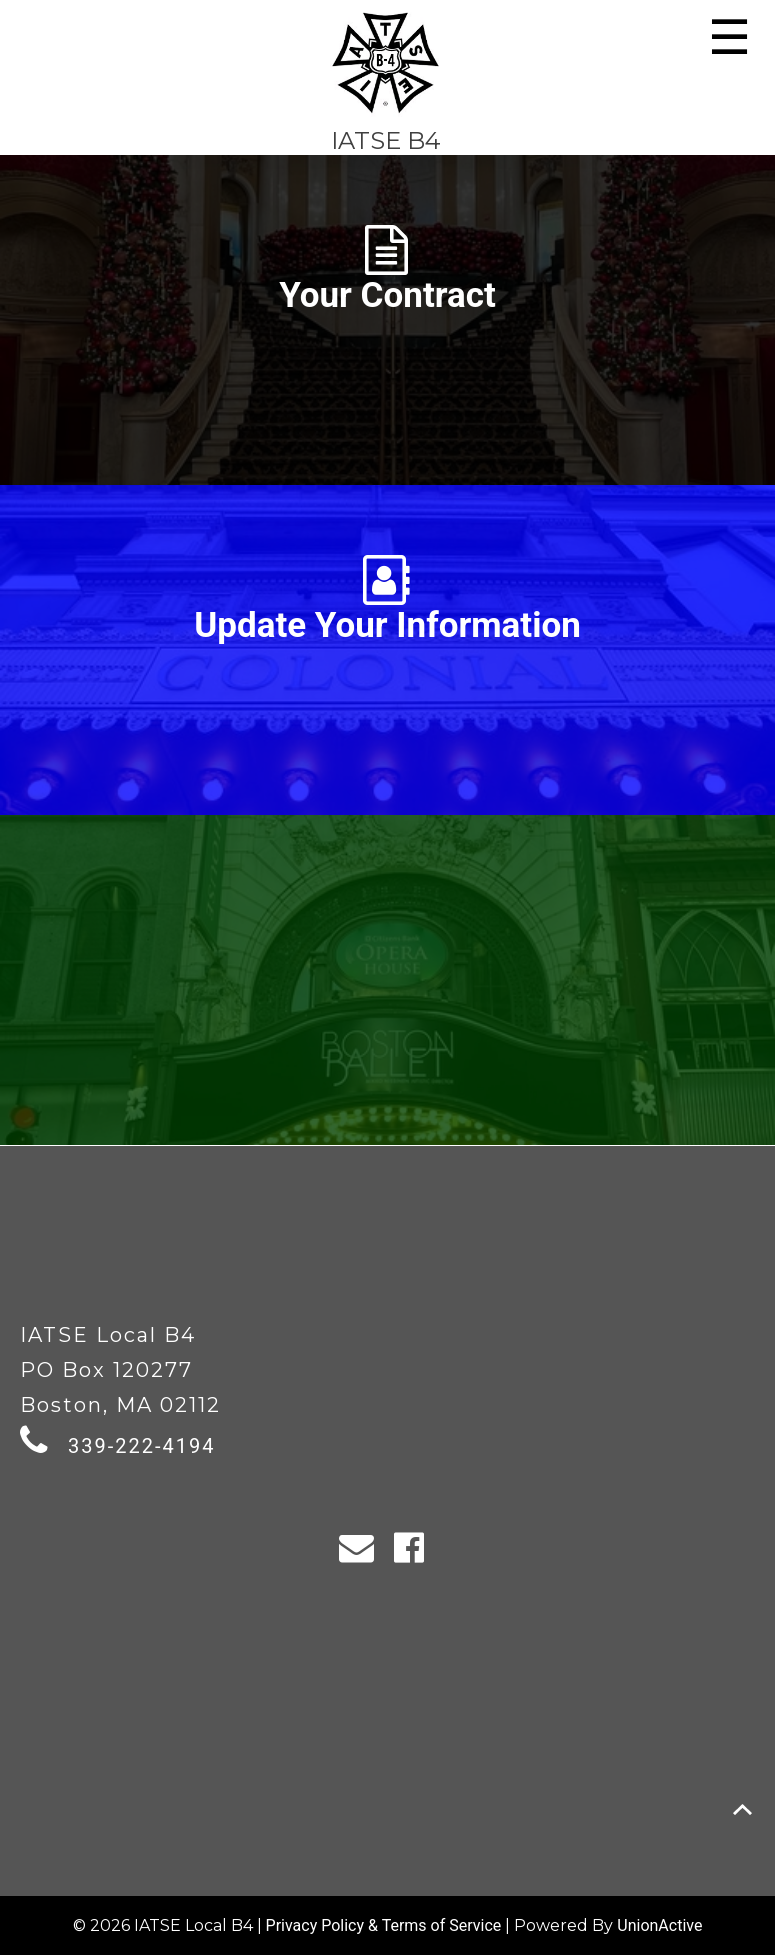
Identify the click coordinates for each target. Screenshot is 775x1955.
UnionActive (659, 1925)
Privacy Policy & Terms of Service (384, 1925)
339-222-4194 (141, 1446)
